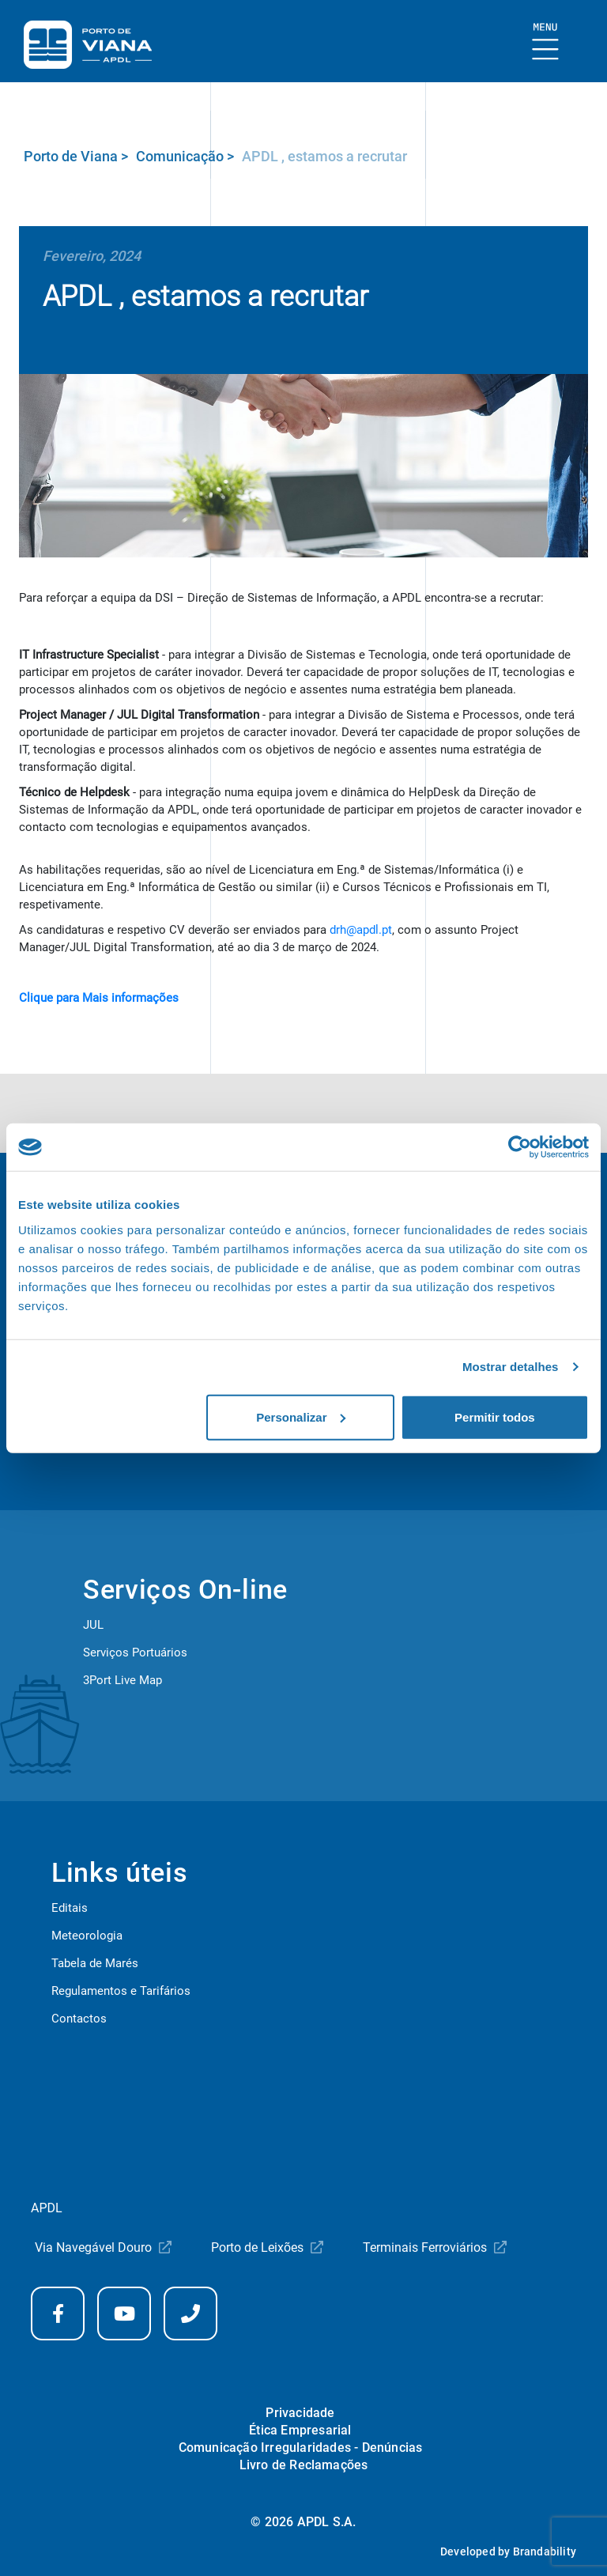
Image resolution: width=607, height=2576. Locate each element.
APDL (46, 2207)
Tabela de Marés (94, 1963)
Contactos (79, 2018)
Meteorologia (87, 1935)
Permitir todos (494, 1416)
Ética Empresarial (300, 2430)
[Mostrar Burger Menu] (545, 42)
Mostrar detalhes (510, 1366)
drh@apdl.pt (361, 930)
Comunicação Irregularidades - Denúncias (301, 2447)
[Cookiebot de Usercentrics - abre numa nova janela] (520, 1147)
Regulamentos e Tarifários (120, 1991)
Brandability (544, 2551)
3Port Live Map (122, 1680)
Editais (69, 1908)
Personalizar (300, 1416)
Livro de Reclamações (303, 2464)
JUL (93, 1625)
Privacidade (300, 2412)
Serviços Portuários (135, 1652)
